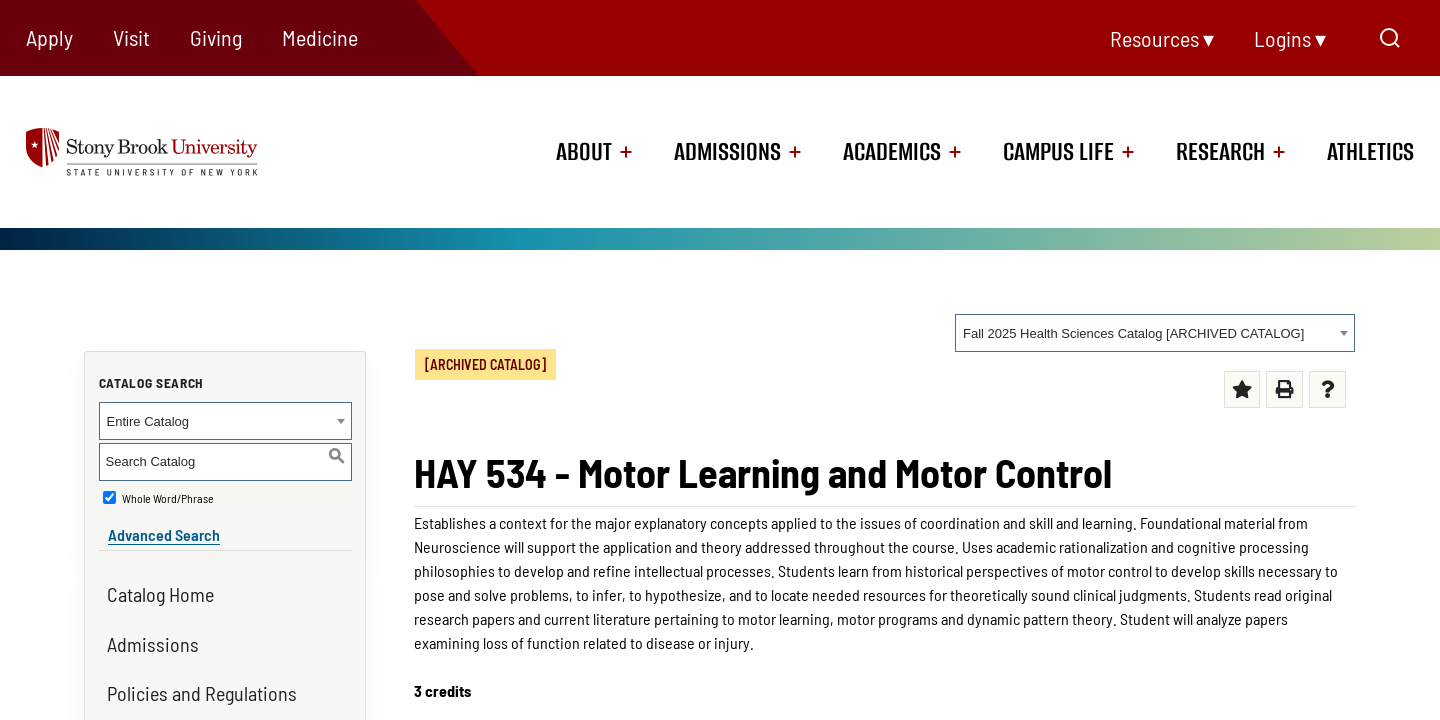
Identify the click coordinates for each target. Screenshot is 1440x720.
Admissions (727, 151)
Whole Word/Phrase (168, 498)
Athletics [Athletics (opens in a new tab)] (1370, 151)
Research (1220, 151)
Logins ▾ (1290, 38)
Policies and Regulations (202, 684)
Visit (131, 37)
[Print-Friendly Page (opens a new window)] (1284, 389)
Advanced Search (155, 525)
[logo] (170, 150)
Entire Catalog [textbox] (148, 421)
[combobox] (1155, 333)
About (584, 151)
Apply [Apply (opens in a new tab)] (49, 37)
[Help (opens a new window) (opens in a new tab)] (1327, 389)
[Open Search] (1390, 38)
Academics (892, 151)
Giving (216, 37)
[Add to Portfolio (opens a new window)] (1242, 389)
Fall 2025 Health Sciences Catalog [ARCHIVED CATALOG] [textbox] (1133, 333)
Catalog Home (160, 585)
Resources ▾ (1162, 38)
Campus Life (1058, 151)
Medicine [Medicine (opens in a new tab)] (320, 37)
